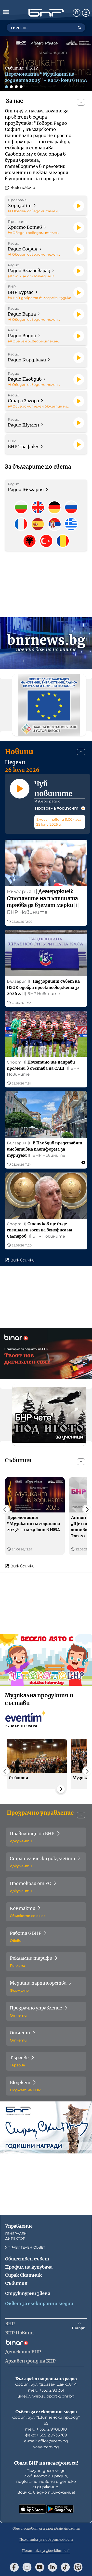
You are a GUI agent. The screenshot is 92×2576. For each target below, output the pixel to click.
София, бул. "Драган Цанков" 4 (46, 2384)
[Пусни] (78, 205)
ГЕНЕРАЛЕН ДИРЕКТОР (16, 2236)
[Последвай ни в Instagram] (27, 2567)
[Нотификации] (76, 13)
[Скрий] (81, 102)
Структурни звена (27, 2293)
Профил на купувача (29, 2267)
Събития (16, 2283)
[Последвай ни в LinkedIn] (52, 2567)
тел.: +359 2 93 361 (46, 2390)
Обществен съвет (27, 2259)
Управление (19, 2226)
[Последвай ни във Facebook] (14, 2567)
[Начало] (46, 13)
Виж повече (20, 187)
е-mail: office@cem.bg (46, 2441)
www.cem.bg (46, 2447)
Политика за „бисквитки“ (46, 2550)
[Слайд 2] (11, 86)
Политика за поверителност (46, 2539)
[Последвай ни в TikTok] (65, 2567)
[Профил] (86, 13)
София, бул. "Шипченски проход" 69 (46, 2420)
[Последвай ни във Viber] (78, 2567)
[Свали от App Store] (32, 2509)
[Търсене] (79, 28)
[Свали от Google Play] (60, 2509)
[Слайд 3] (16, 86)
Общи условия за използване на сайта (46, 2528)
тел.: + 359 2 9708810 (46, 2429)
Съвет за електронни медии (39, 2303)
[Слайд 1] (6, 86)
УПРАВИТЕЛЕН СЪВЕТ (25, 2247)
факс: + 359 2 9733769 (46, 2435)
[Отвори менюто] (6, 12)
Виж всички (20, 1260)
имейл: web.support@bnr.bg (46, 2396)
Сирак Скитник (23, 2275)
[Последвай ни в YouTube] (40, 2567)
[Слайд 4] (21, 86)
